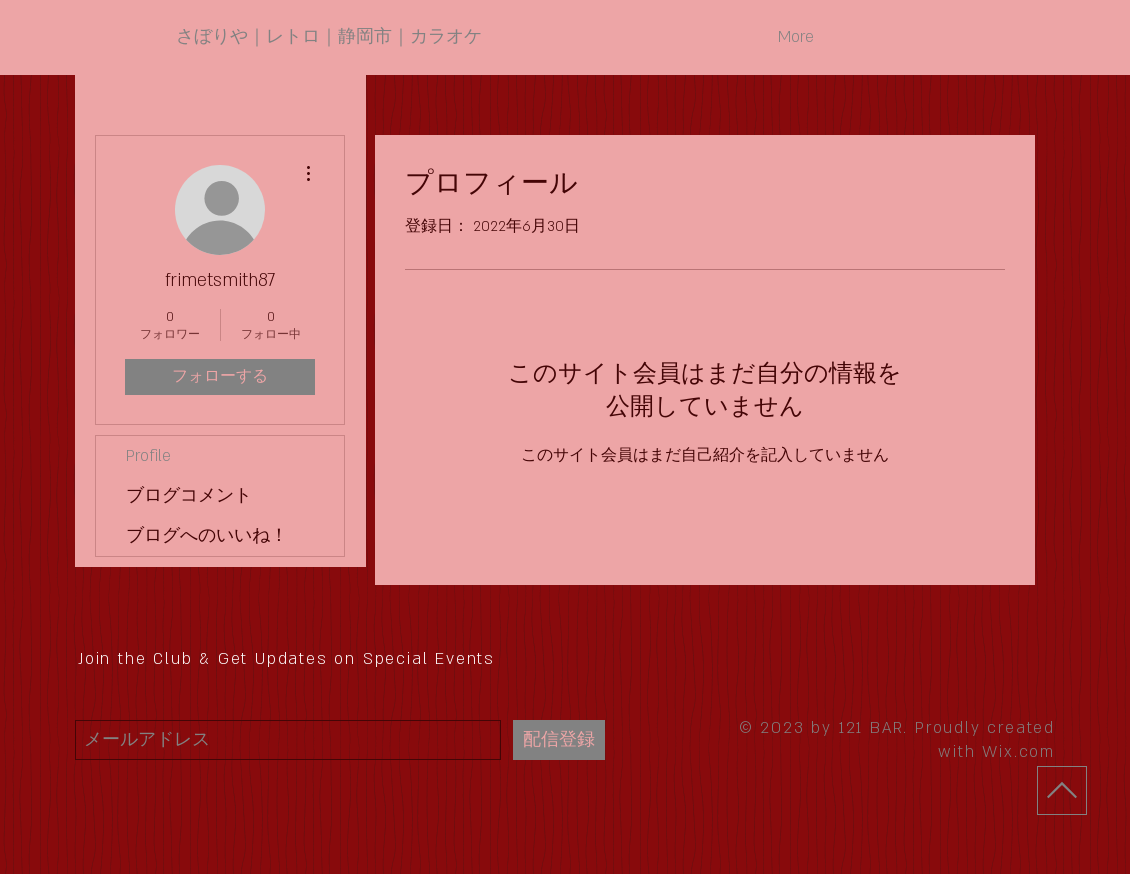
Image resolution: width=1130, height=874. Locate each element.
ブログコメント (189, 496)
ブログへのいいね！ (207, 536)
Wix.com (1018, 752)
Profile (148, 456)
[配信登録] (559, 740)
